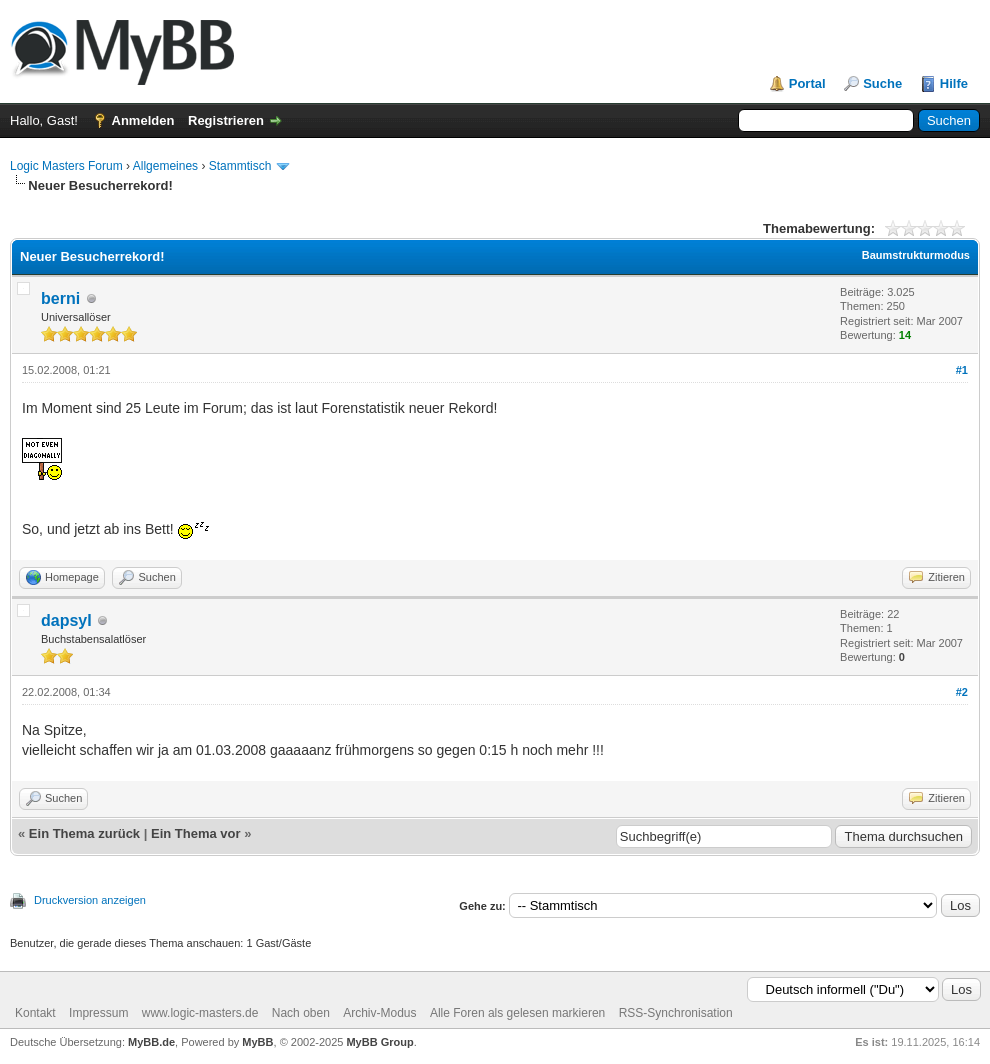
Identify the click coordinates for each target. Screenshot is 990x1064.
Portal (807, 83)
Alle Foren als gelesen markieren (517, 1013)
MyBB (257, 1042)
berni (60, 298)
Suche (882, 83)
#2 (962, 692)
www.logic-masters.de (200, 1013)
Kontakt (35, 1013)
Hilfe (954, 83)
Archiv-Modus (379, 1013)
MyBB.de (151, 1042)
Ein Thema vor (196, 833)
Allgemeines (165, 166)
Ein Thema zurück (84, 833)
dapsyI (66, 620)
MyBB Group (379, 1042)
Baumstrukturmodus (916, 255)
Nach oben (301, 1013)
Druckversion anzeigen (90, 900)
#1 (962, 370)
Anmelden (143, 120)
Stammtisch (240, 166)
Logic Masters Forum (66, 166)
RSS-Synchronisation (676, 1013)
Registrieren (226, 120)
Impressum (98, 1013)
